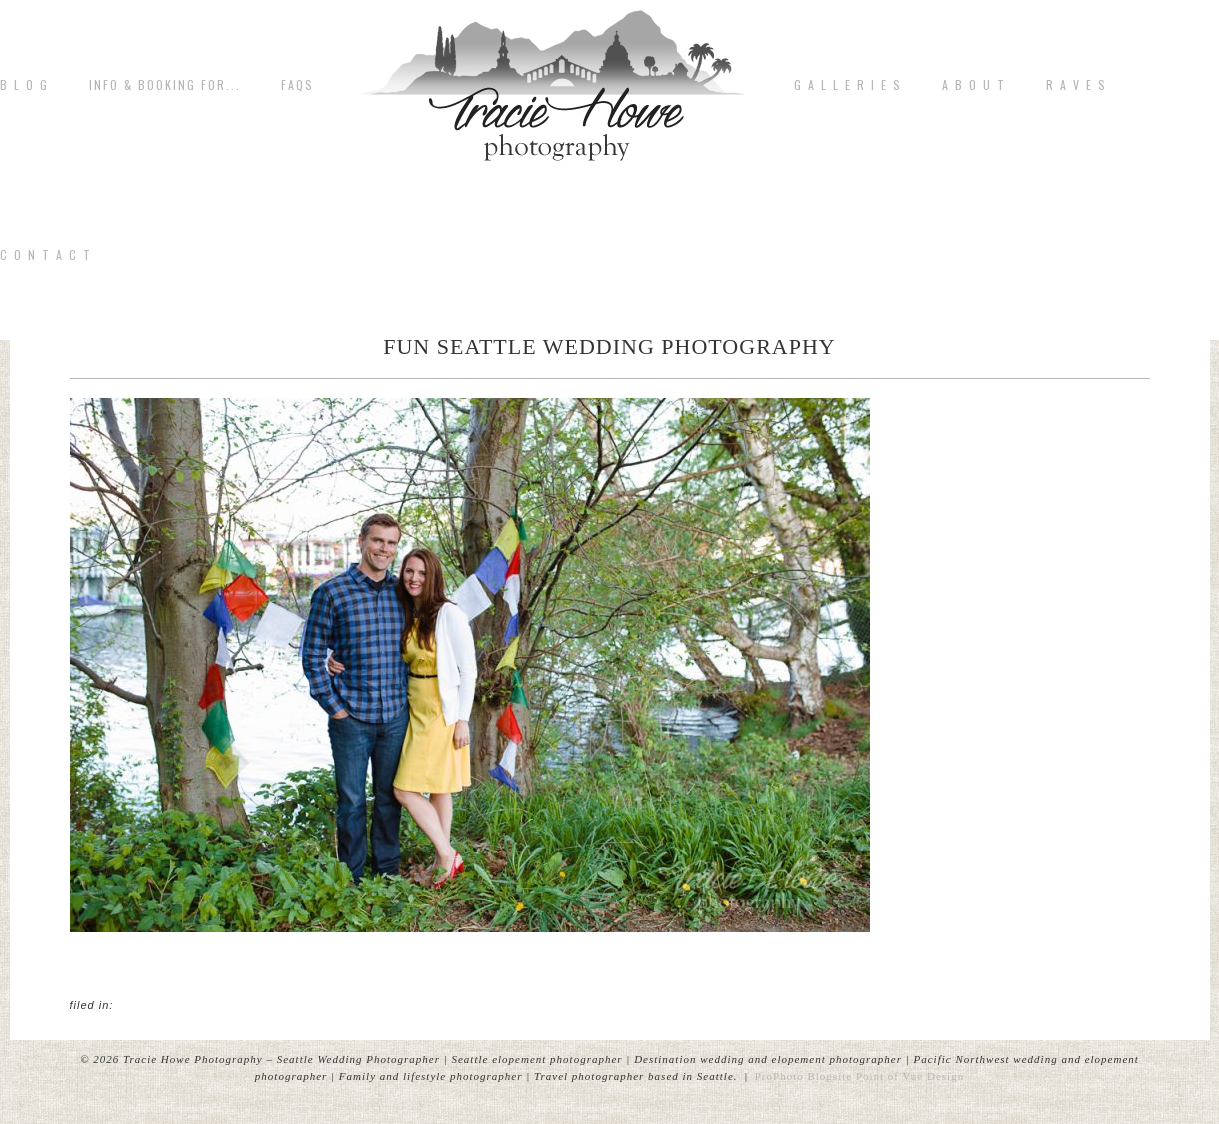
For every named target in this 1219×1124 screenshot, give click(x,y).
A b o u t (974, 85)
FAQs (297, 85)
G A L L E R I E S (848, 85)
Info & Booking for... (165, 85)
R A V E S (1076, 85)
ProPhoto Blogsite (803, 1076)
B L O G (24, 85)
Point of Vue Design (910, 1076)
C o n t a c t (46, 255)
